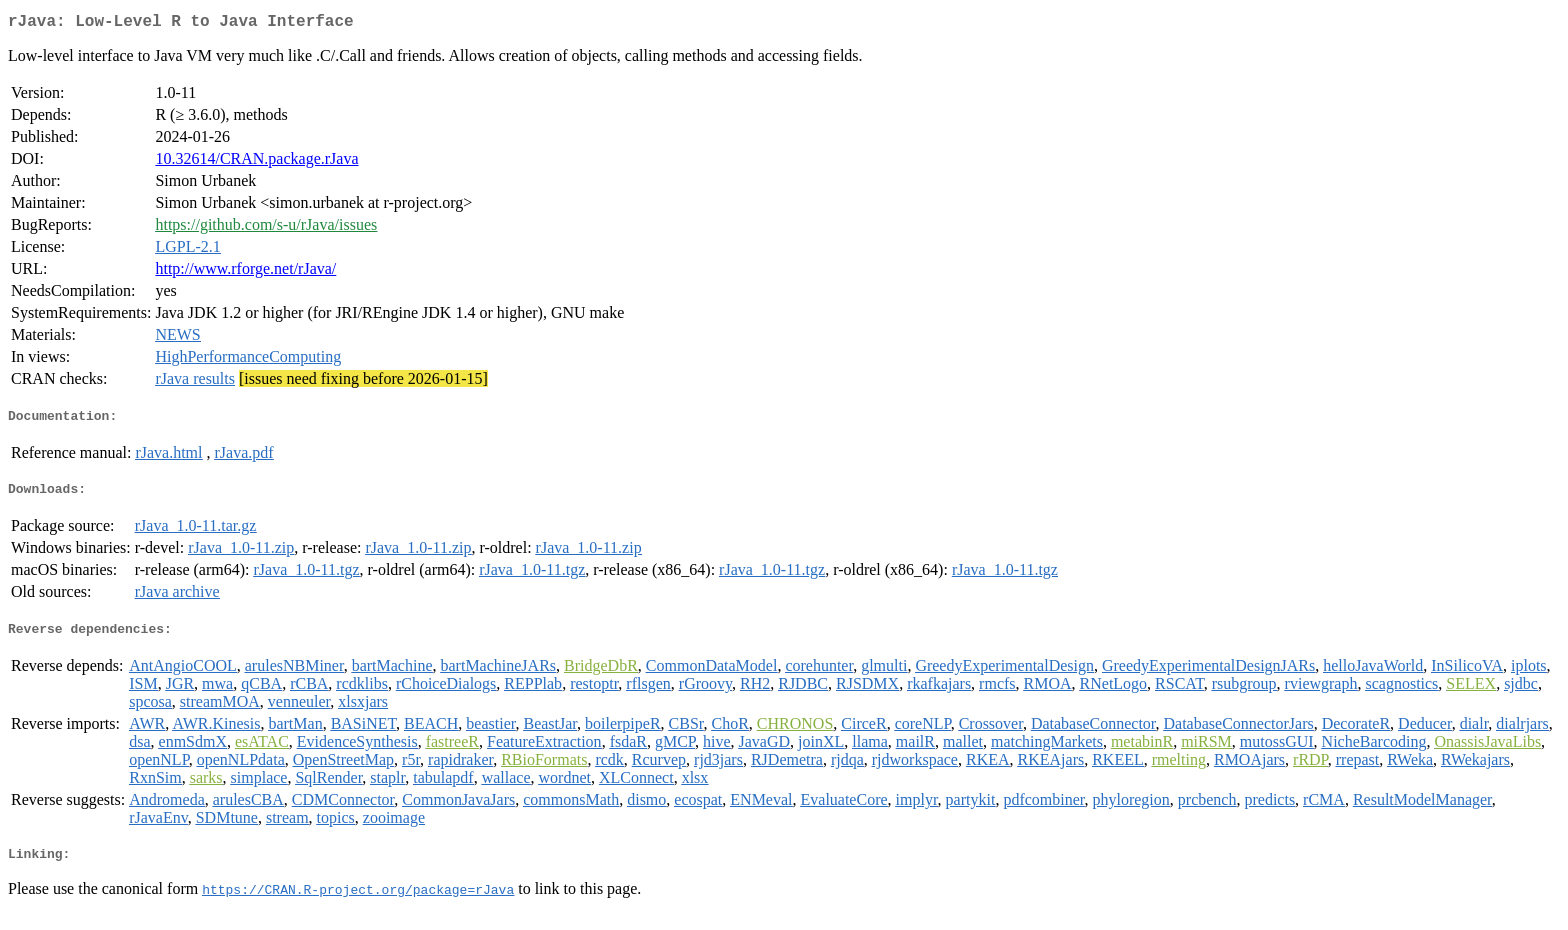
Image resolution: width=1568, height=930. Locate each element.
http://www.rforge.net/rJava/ (245, 272)
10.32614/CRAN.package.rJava (256, 162)
